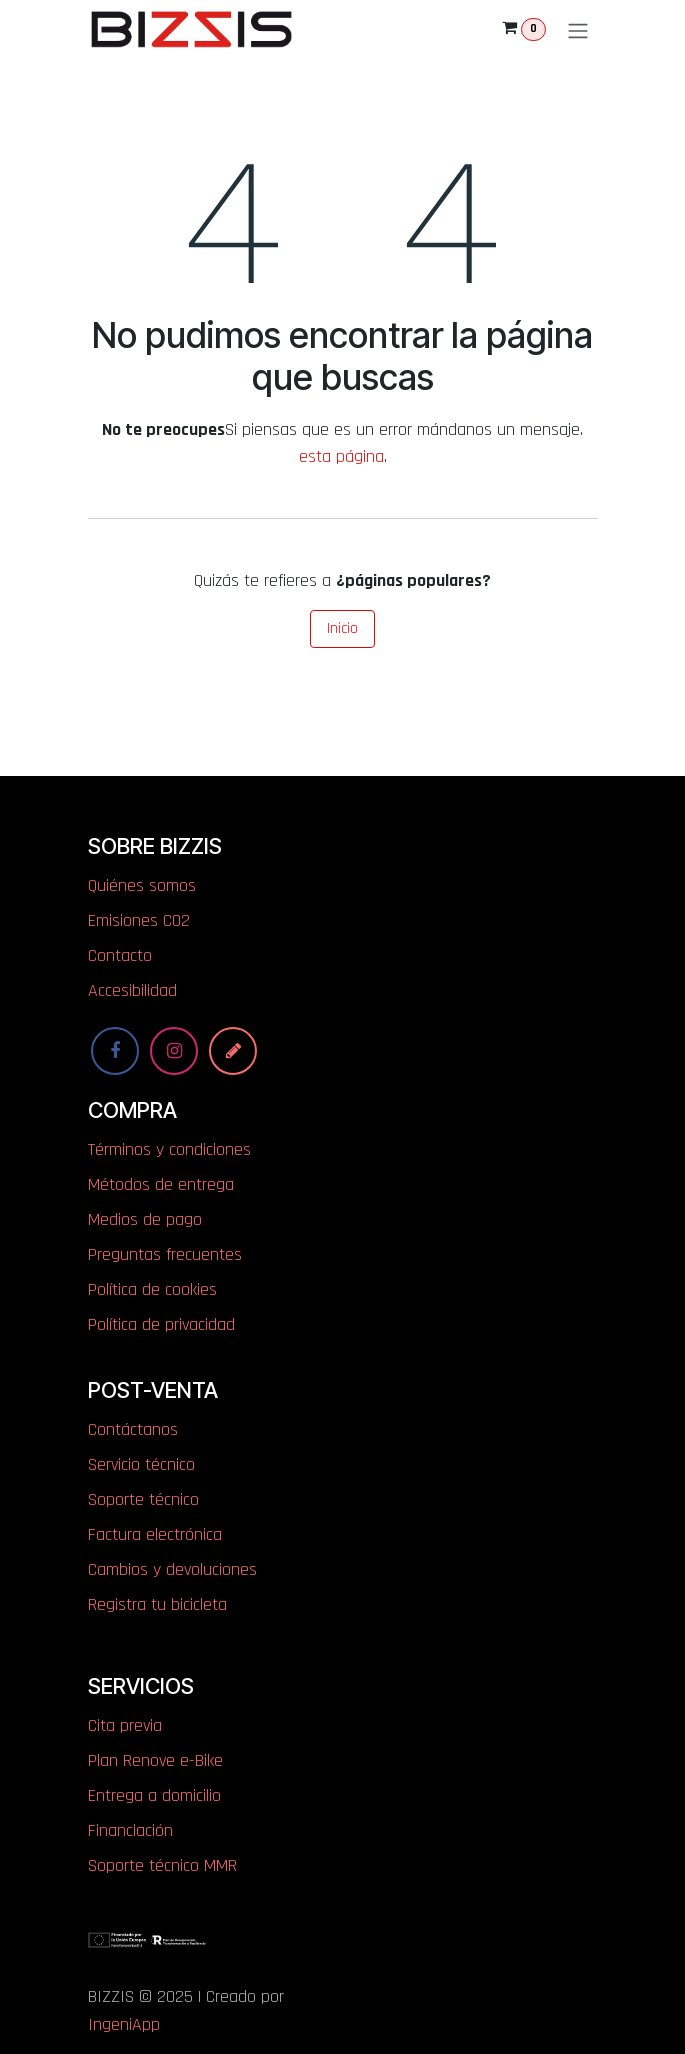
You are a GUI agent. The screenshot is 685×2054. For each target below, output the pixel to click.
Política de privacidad (161, 1324)
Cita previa (125, 1725)
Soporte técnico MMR (162, 1865)
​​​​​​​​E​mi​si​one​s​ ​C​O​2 (139, 920)
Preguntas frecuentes (165, 1254)
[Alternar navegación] (578, 29)
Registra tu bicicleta (157, 1604)
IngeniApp (124, 2024)
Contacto (120, 955)
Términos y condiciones (169, 1149)
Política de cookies (152, 1289)
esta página (341, 456)
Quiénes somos (142, 885)
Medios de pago (145, 1219)
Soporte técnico (143, 1499)
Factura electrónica (155, 1534)
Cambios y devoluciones (172, 1569)
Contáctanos (133, 1429)
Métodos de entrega (161, 1184)
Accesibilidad (132, 990)
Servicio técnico (141, 1464)
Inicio (342, 628)
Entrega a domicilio (154, 1795)
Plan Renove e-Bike (155, 1760)
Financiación (130, 1830)
